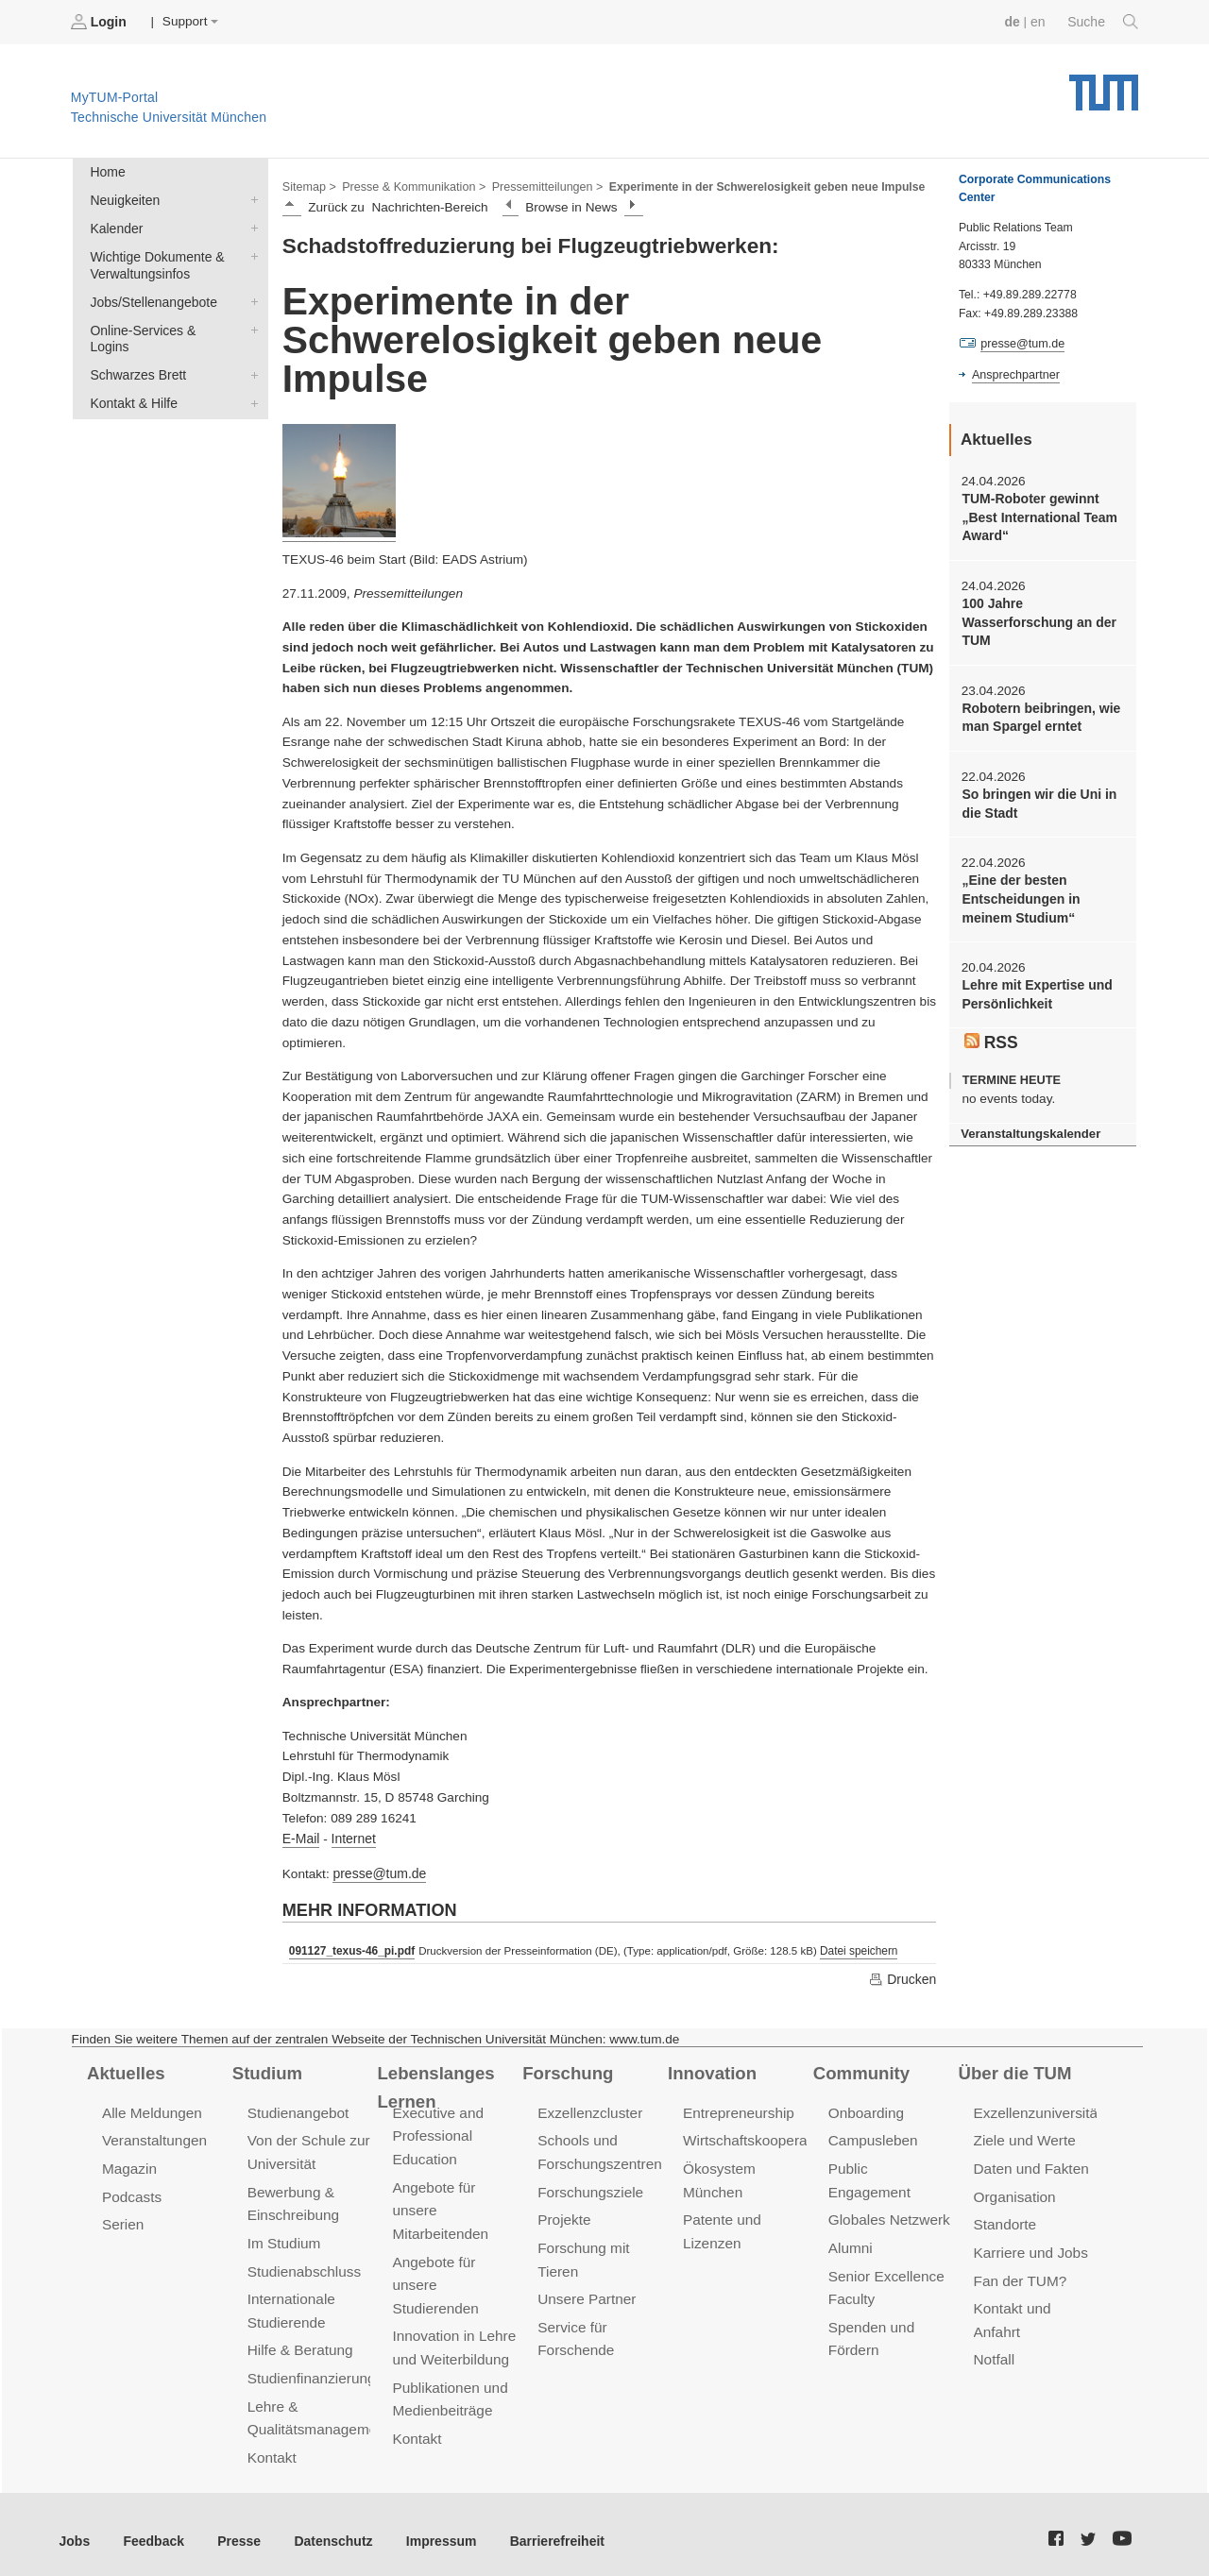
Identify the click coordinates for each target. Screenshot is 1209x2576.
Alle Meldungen (150, 2109)
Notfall (993, 2351)
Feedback (151, 2528)
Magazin (129, 2164)
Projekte (563, 2214)
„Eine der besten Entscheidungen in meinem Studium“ (1019, 892)
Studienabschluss (302, 2264)
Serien (122, 2219)
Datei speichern (854, 1948)
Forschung (566, 2069)
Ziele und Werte (1023, 2136)
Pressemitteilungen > (540, 185)
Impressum (431, 2528)
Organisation (1014, 2191)
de (1014, 21)
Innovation (711, 2069)
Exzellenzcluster (588, 2109)
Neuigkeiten (250, 198)
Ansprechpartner (1014, 374)
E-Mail (300, 1837)
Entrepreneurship (737, 2109)
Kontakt (271, 2445)
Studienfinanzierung (309, 2369)
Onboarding (865, 2109)
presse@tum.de (377, 1871)
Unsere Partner (585, 2291)
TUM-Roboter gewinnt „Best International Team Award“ (1037, 516)
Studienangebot (297, 2109)
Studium (266, 2069)
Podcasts (131, 2191)
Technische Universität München (1103, 85)
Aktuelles (124, 2069)
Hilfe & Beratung (298, 2341)
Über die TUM (1014, 2069)
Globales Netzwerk (887, 2191)
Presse (234, 2528)
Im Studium (283, 2237)
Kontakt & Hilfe (250, 379)
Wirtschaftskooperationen (763, 2136)
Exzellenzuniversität (1036, 2109)
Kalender (250, 225)
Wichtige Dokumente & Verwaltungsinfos (250, 253)
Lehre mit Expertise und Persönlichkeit (1035, 986)
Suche (1103, 21)
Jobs (75, 2528)
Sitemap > (308, 185)
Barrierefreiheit (543, 2528)
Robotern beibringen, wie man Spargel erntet (1038, 713)
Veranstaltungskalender (1029, 1124)
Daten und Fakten (1030, 2164)
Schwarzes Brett (250, 352)
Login (100, 21)
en (1039, 21)
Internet (351, 1837)
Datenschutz (326, 2528)
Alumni (850, 2219)
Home (107, 171)
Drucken (903, 1975)
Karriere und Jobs (1029, 2246)
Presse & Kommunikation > (411, 185)
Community (860, 2069)
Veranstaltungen (153, 2136)
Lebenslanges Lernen (434, 2083)
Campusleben (871, 2136)
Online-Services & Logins (250, 325)
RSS (990, 1033)
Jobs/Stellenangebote (250, 297)
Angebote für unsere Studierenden (434, 2277)
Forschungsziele (588, 2186)
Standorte (1004, 2219)
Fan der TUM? (1019, 2273)
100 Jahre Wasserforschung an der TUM (1037, 619)
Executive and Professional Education (436, 2131)
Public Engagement (889, 2164)
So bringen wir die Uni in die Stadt (1037, 798)
